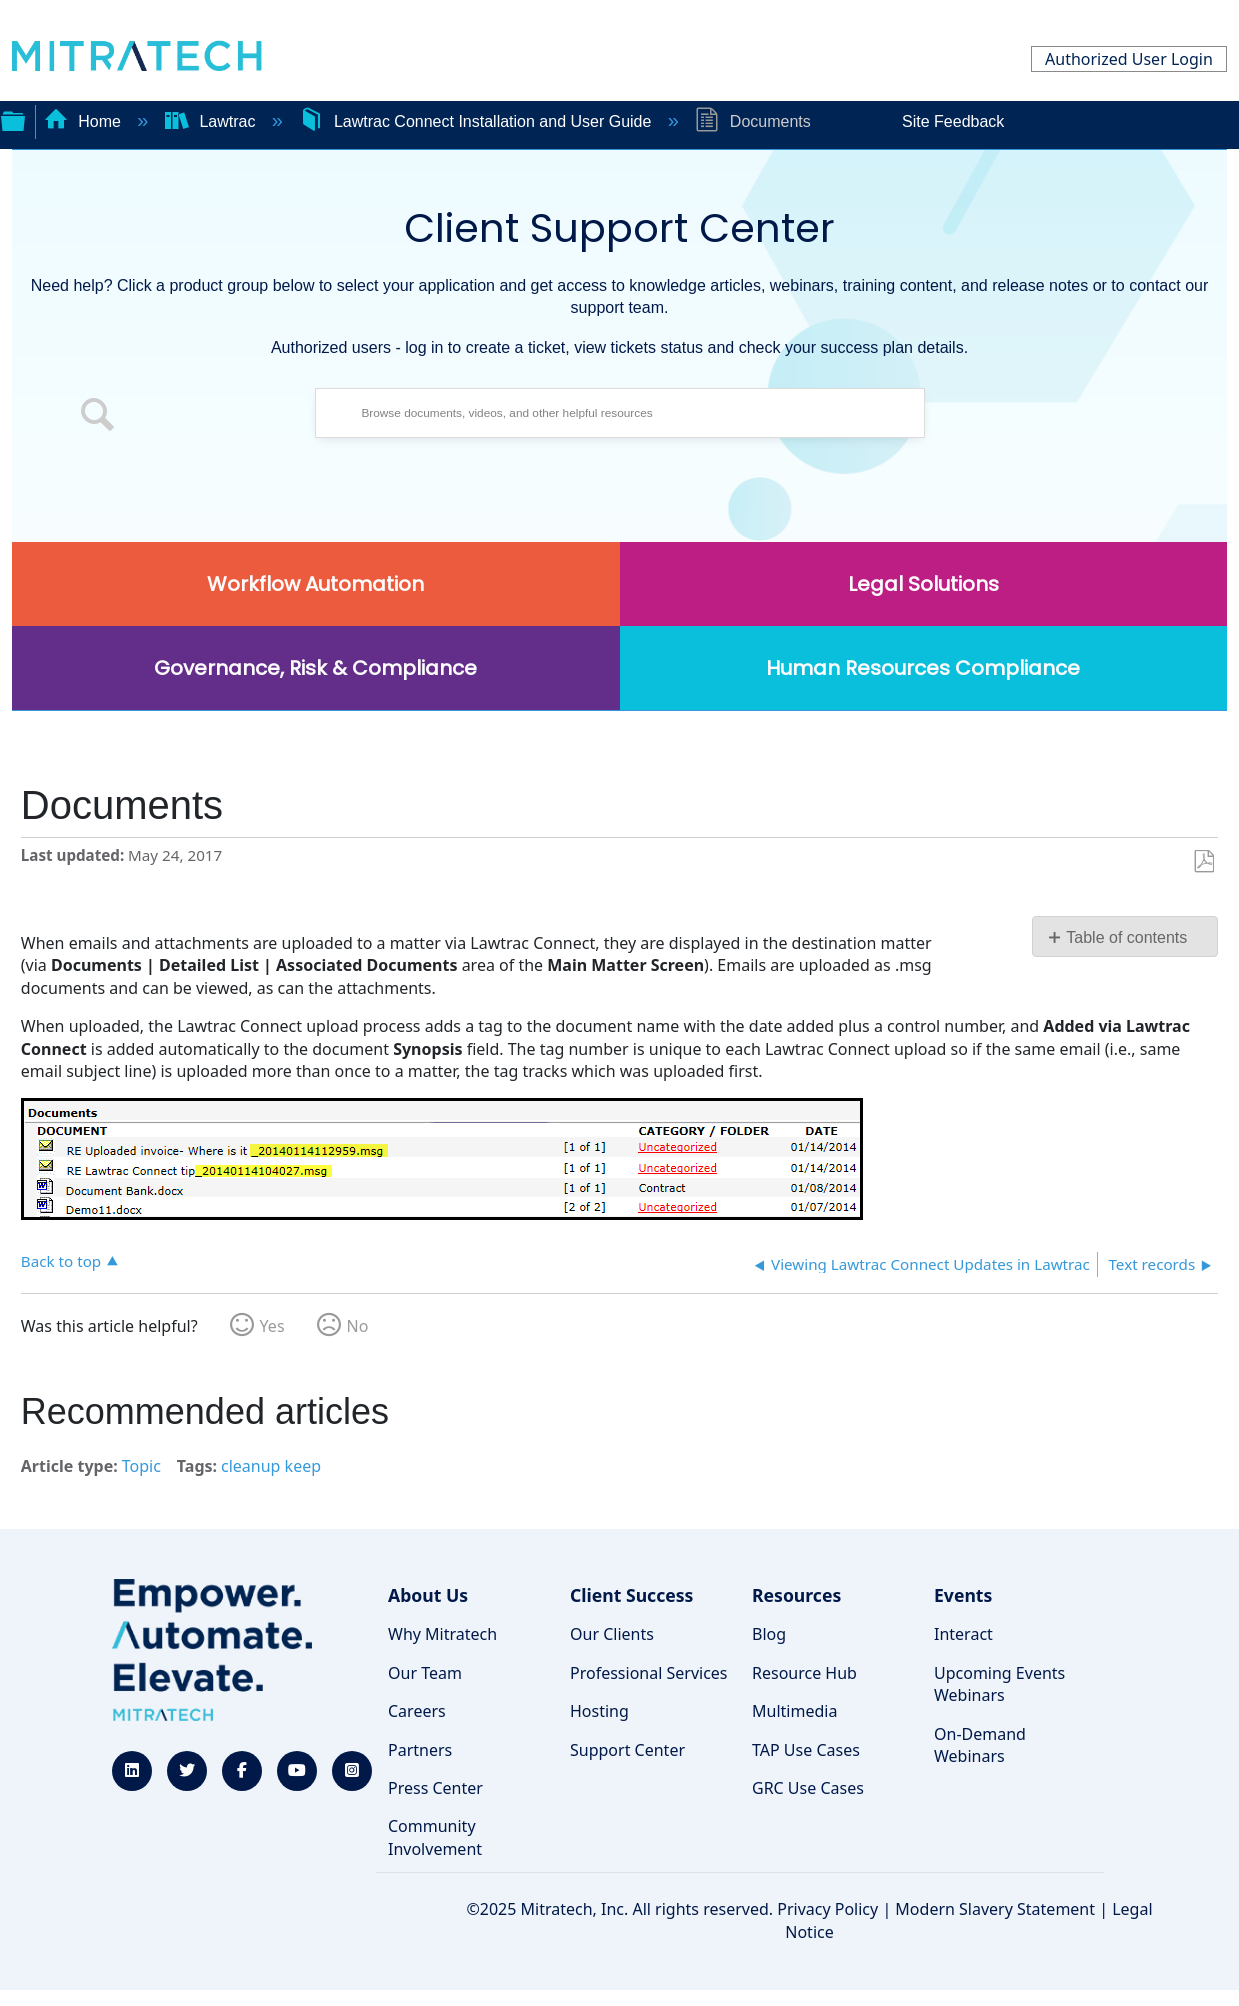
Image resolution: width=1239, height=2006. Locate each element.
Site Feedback (953, 121)
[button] (98, 418)
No (358, 1326)
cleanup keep (271, 1466)
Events (963, 1595)
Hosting (599, 1711)
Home (85, 121)
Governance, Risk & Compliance (315, 668)
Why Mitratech (442, 1634)
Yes (272, 1326)
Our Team (425, 1673)
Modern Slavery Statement (995, 1909)
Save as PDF (1203, 862)
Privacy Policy (827, 1909)
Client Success (631, 1595)
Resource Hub (804, 1673)
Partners (420, 1750)
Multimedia (794, 1711)
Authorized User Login (1129, 59)
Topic (141, 1466)
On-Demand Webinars (980, 1745)
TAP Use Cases (806, 1750)
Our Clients (612, 1634)
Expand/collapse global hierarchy (13, 119)
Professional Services (649, 1673)
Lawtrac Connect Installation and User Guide (477, 121)
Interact (963, 1634)
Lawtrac (212, 121)
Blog (769, 1634)
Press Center (435, 1788)
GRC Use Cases (808, 1788)
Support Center (627, 1750)
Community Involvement (435, 1837)
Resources (796, 1595)
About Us (428, 1595)
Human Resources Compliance (923, 668)
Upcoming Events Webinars (999, 1684)
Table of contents (1126, 937)
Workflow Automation (315, 584)
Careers (417, 1711)
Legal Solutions (923, 584)
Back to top (61, 1260)
